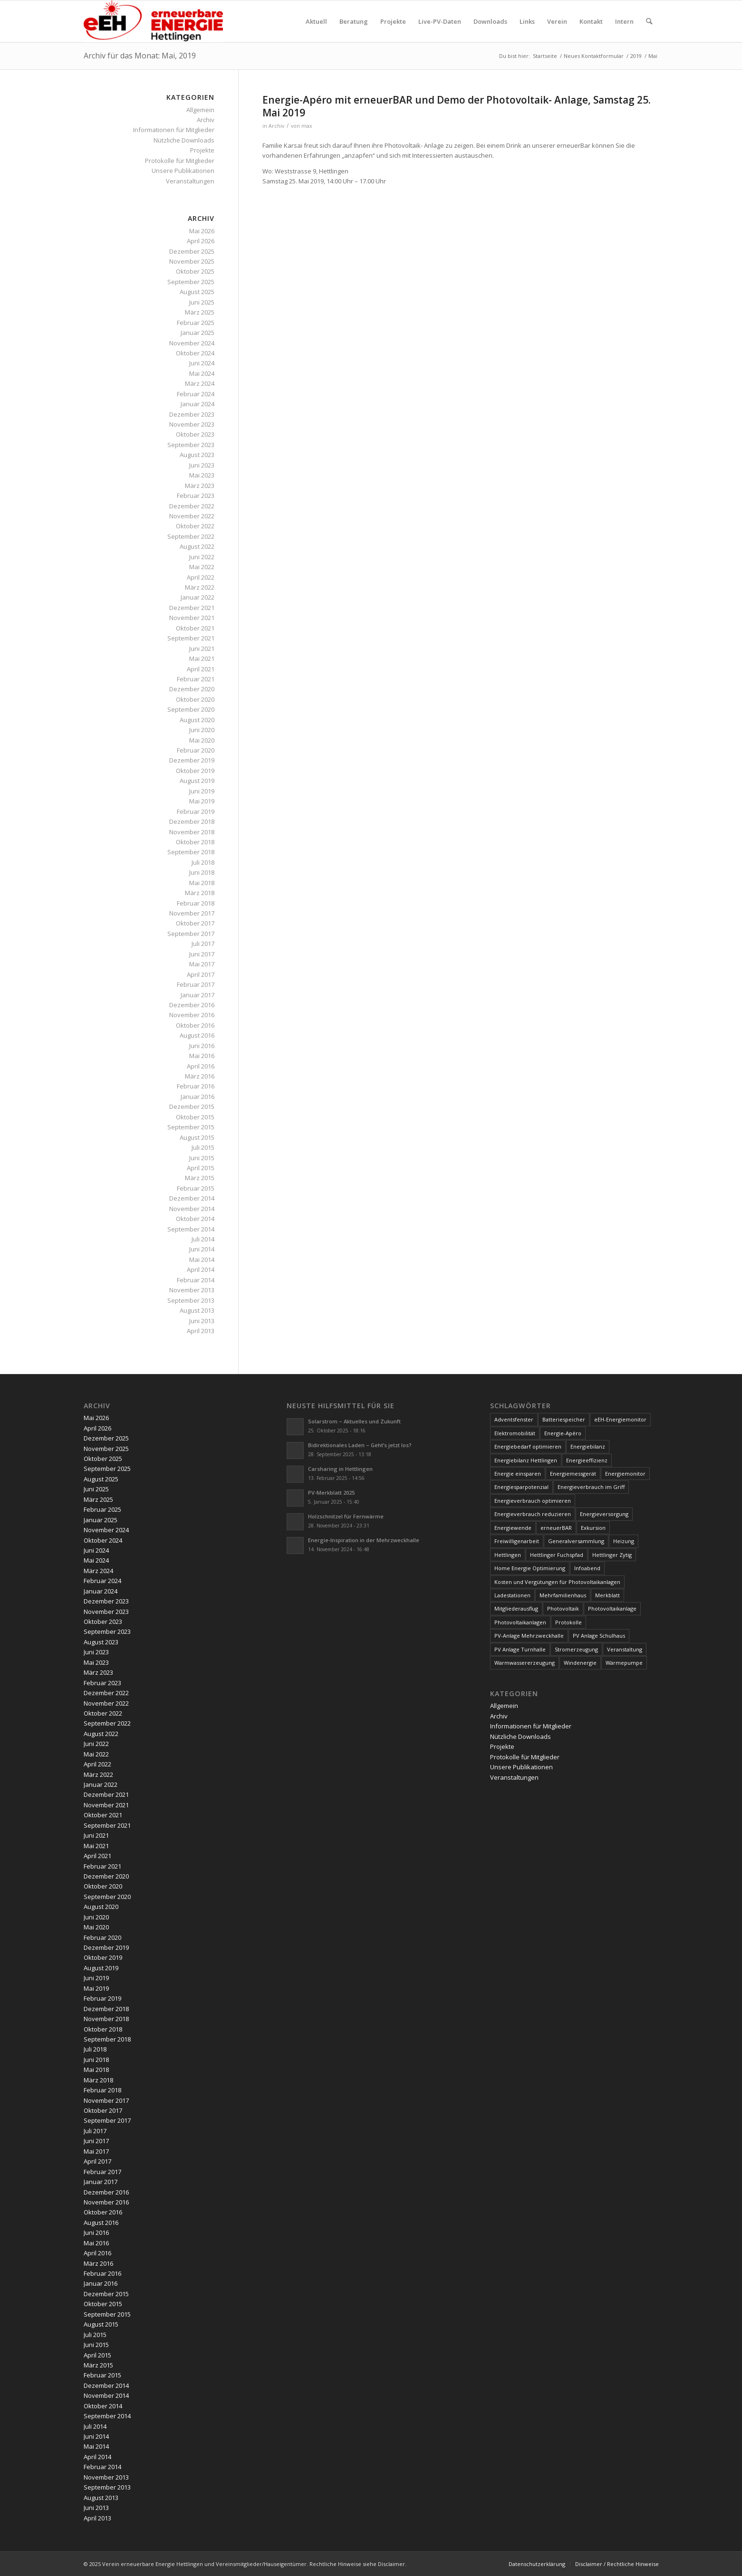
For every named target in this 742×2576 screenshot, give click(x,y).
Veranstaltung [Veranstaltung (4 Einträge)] (624, 1649)
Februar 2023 (195, 495)
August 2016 (197, 1035)
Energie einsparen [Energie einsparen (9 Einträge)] (517, 1473)
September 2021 (190, 638)
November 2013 (191, 1290)
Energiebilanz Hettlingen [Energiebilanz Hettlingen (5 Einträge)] (525, 1460)
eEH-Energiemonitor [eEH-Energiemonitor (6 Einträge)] (620, 1419)
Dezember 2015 (191, 1106)
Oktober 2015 (195, 1117)
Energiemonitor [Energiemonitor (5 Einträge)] (625, 1473)
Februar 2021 (195, 679)
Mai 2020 (201, 740)
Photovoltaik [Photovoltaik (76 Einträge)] (563, 1608)
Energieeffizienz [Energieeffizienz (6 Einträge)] (586, 1460)
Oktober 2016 (195, 1025)
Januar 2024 (197, 404)
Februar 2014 (195, 1280)
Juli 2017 (203, 943)
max (306, 126)
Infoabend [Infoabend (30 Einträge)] (587, 1568)
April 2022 (200, 577)
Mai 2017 (201, 964)
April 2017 (200, 974)
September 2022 (190, 536)
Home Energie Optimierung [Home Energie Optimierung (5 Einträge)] (529, 1568)
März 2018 (199, 892)
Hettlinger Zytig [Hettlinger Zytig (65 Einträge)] (612, 1554)
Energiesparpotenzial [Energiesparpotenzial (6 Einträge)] (521, 1486)
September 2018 (190, 852)
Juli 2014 (203, 1239)
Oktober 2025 (195, 271)
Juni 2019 (201, 791)
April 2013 (200, 1330)
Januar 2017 (197, 995)
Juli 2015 (203, 1147)
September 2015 (190, 1127)
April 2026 (200, 241)
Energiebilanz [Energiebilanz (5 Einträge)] (587, 1446)
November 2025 (191, 261)
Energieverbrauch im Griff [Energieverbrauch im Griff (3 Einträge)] (591, 1486)
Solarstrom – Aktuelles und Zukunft (354, 1421)
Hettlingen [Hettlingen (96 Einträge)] (507, 1554)
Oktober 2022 (195, 526)
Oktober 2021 (195, 628)
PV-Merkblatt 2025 (331, 1492)
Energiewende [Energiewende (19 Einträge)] (512, 1527)
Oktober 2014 (195, 1218)
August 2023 (197, 454)
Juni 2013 (201, 1321)
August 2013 (197, 1310)
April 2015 (200, 1168)
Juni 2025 (201, 302)
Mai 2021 (201, 658)
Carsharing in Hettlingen (340, 1468)
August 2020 (197, 720)
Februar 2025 (195, 322)
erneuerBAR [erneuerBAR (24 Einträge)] (556, 1527)
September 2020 (190, 709)
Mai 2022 (201, 567)
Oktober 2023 (195, 434)
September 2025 (190, 281)
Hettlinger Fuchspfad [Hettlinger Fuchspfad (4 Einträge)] (556, 1554)
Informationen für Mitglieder (173, 129)
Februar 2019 (195, 811)
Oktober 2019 (195, 770)
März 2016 (199, 1076)
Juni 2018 (201, 872)
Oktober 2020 (195, 699)
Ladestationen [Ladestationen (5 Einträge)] (512, 1595)
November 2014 (191, 1208)
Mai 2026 (201, 231)
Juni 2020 (201, 729)
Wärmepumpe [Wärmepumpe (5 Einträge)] (624, 1662)
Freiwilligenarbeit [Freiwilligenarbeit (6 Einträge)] (516, 1541)
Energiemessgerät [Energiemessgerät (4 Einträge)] (573, 1473)
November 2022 (191, 516)
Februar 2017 (195, 984)
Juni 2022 (201, 557)
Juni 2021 (201, 648)
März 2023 (199, 485)
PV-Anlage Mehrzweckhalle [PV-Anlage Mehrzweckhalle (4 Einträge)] (529, 1635)
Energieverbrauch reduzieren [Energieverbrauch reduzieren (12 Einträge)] (532, 1513)
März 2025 (199, 312)
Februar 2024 (195, 394)
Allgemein (200, 109)
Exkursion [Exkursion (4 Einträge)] (593, 1527)
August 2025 (197, 291)
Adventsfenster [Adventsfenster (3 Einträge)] (513, 1419)
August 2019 (197, 780)
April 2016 (200, 1066)
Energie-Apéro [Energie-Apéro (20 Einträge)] (562, 1433)
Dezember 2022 (191, 506)
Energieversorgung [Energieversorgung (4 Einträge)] (604, 1513)
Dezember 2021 (191, 607)
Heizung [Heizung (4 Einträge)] (623, 1541)
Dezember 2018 (191, 821)
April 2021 (200, 669)
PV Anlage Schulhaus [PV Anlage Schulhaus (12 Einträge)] (599, 1635)
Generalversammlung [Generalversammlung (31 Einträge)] (576, 1541)
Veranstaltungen (190, 181)
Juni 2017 (201, 954)
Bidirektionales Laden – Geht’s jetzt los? (360, 1445)
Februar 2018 (195, 903)
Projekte (202, 150)
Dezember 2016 (191, 1005)
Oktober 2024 (195, 353)
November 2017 (191, 913)
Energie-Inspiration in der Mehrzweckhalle (363, 1540)
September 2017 (190, 933)
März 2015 (199, 1178)
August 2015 (197, 1137)
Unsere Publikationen (183, 170)
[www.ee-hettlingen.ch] (153, 21)
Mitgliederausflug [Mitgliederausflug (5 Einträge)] (516, 1608)
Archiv (276, 126)
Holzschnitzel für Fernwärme (346, 1516)
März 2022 (199, 587)
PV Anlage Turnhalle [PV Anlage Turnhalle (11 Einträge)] (520, 1649)
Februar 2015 (195, 1188)
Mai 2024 (201, 373)
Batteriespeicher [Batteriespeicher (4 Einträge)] (563, 1419)
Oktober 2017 (195, 923)
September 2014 (190, 1229)
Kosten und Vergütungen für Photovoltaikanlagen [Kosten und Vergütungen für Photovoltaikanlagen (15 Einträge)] (557, 1581)
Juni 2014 (201, 1249)
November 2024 (191, 343)
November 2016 (191, 1015)
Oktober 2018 (195, 842)
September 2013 (190, 1300)
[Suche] (649, 21)
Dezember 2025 (191, 251)
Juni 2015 (201, 1158)
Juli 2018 (203, 862)
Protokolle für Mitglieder (179, 160)
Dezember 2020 (191, 689)
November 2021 (191, 617)
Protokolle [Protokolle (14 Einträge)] (568, 1622)
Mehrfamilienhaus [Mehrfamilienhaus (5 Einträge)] (563, 1595)
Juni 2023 (201, 465)
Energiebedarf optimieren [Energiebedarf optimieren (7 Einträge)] (527, 1446)
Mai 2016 (201, 1055)
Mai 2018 (201, 882)
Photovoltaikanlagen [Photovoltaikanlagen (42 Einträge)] (520, 1622)
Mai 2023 (201, 475)
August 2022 (197, 546)
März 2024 (199, 383)
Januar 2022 (197, 597)
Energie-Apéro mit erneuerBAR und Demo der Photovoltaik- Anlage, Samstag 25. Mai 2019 (456, 106)
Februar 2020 (195, 750)
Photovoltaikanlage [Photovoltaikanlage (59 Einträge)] (612, 1608)
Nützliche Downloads (184, 140)
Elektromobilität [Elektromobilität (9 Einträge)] (514, 1433)
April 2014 (200, 1269)
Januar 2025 (197, 332)
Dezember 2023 (191, 414)
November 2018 (191, 832)
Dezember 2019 (191, 760)
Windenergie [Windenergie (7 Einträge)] (580, 1662)
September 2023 (190, 444)
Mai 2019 (201, 801)
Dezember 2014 (191, 1198)
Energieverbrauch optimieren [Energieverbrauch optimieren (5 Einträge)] (532, 1500)
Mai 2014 (201, 1259)
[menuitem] (316, 21)
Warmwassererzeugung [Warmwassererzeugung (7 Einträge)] (524, 1662)
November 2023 (191, 424)
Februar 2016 (195, 1086)
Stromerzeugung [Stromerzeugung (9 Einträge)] (576, 1649)
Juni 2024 (201, 363)
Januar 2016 (197, 1096)
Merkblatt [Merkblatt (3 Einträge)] (607, 1595)
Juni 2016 (201, 1045)
